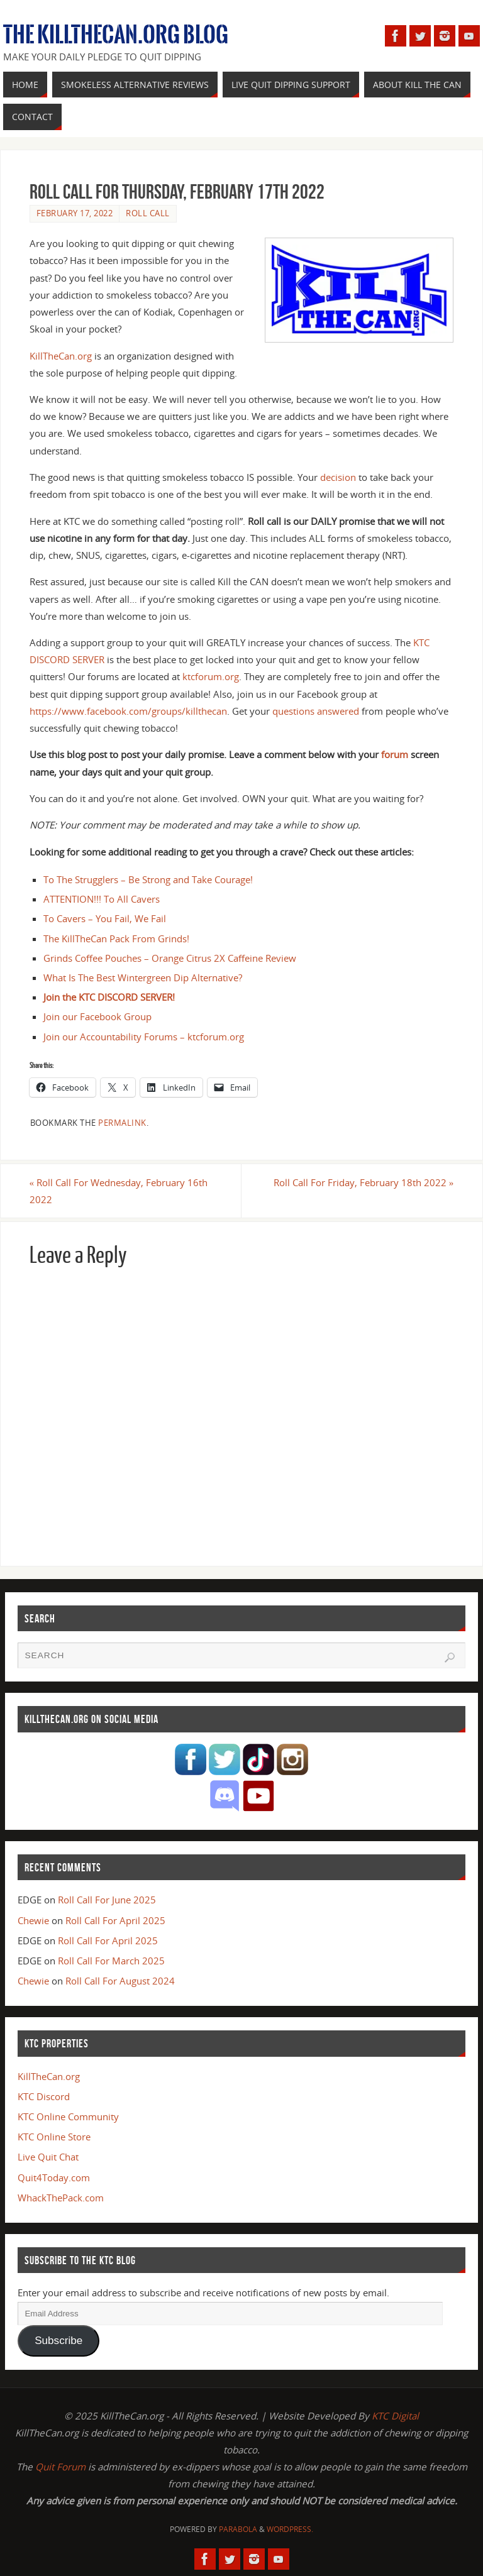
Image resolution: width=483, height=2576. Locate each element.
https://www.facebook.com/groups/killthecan (128, 711)
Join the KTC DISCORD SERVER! (109, 997)
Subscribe (58, 2341)
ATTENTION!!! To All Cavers (101, 899)
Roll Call (148, 213)
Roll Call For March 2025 (111, 1960)
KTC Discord (44, 2096)
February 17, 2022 (74, 213)
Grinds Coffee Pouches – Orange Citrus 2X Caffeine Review (169, 958)
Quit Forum (60, 2466)
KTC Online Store (54, 2136)
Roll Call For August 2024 (120, 1980)
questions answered (315, 711)
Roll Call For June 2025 (107, 1899)
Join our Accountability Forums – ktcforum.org (143, 1036)
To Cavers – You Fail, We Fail (104, 918)
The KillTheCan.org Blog (115, 35)
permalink (122, 1122)
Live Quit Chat (48, 2156)
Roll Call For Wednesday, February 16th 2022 (119, 1191)
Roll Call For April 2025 (115, 1920)
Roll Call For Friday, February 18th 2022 (364, 1182)
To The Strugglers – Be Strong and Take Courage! (148, 879)
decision (338, 477)
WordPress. (290, 2529)
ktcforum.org (210, 676)
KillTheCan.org (61, 356)
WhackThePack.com (61, 2197)
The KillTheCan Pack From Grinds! (116, 938)
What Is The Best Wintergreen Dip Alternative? (142, 977)
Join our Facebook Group (97, 1016)
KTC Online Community (68, 2116)
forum (394, 754)
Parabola (238, 2529)
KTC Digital (395, 2415)
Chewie (33, 1920)
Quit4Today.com (54, 2177)
